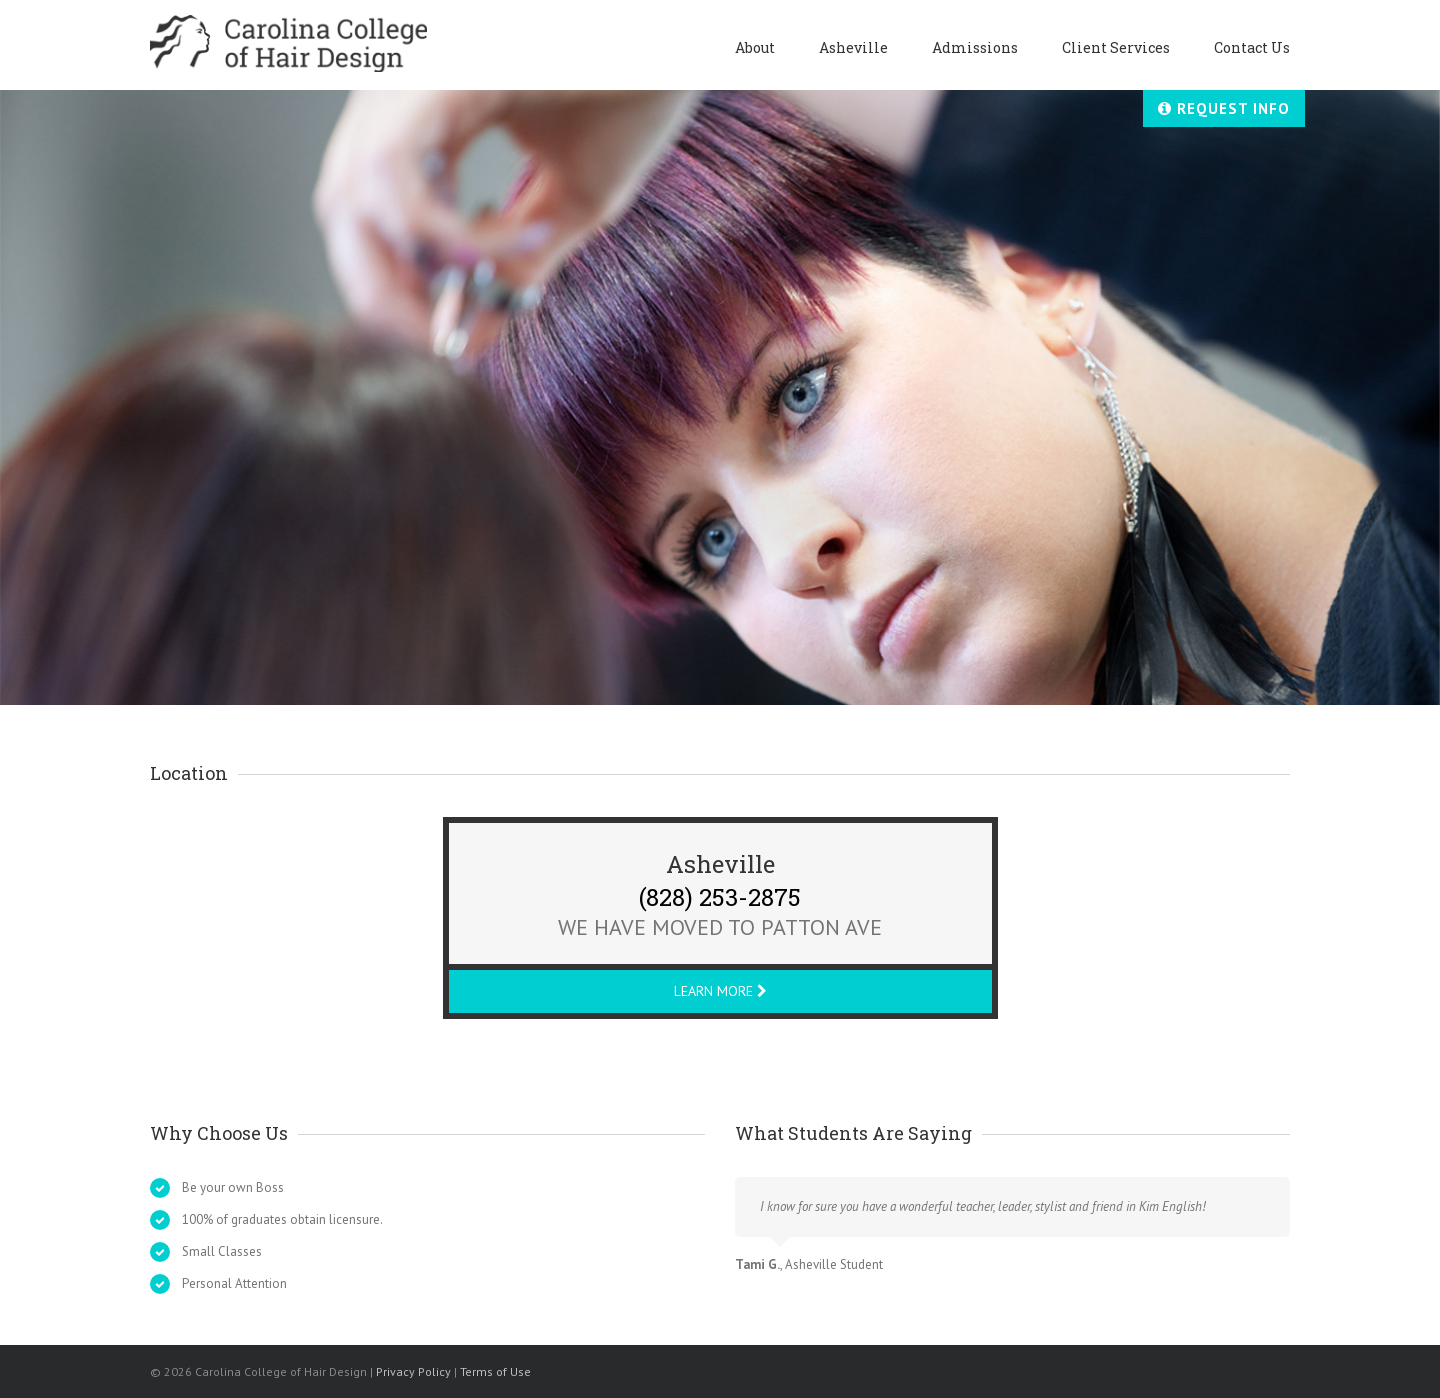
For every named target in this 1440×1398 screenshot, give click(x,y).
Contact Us (1252, 47)
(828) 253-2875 (720, 893)
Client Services (1116, 47)
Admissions (975, 47)
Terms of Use (495, 1371)
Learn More (720, 991)
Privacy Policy (413, 1371)
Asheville (853, 47)
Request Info (1224, 108)
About (755, 47)
